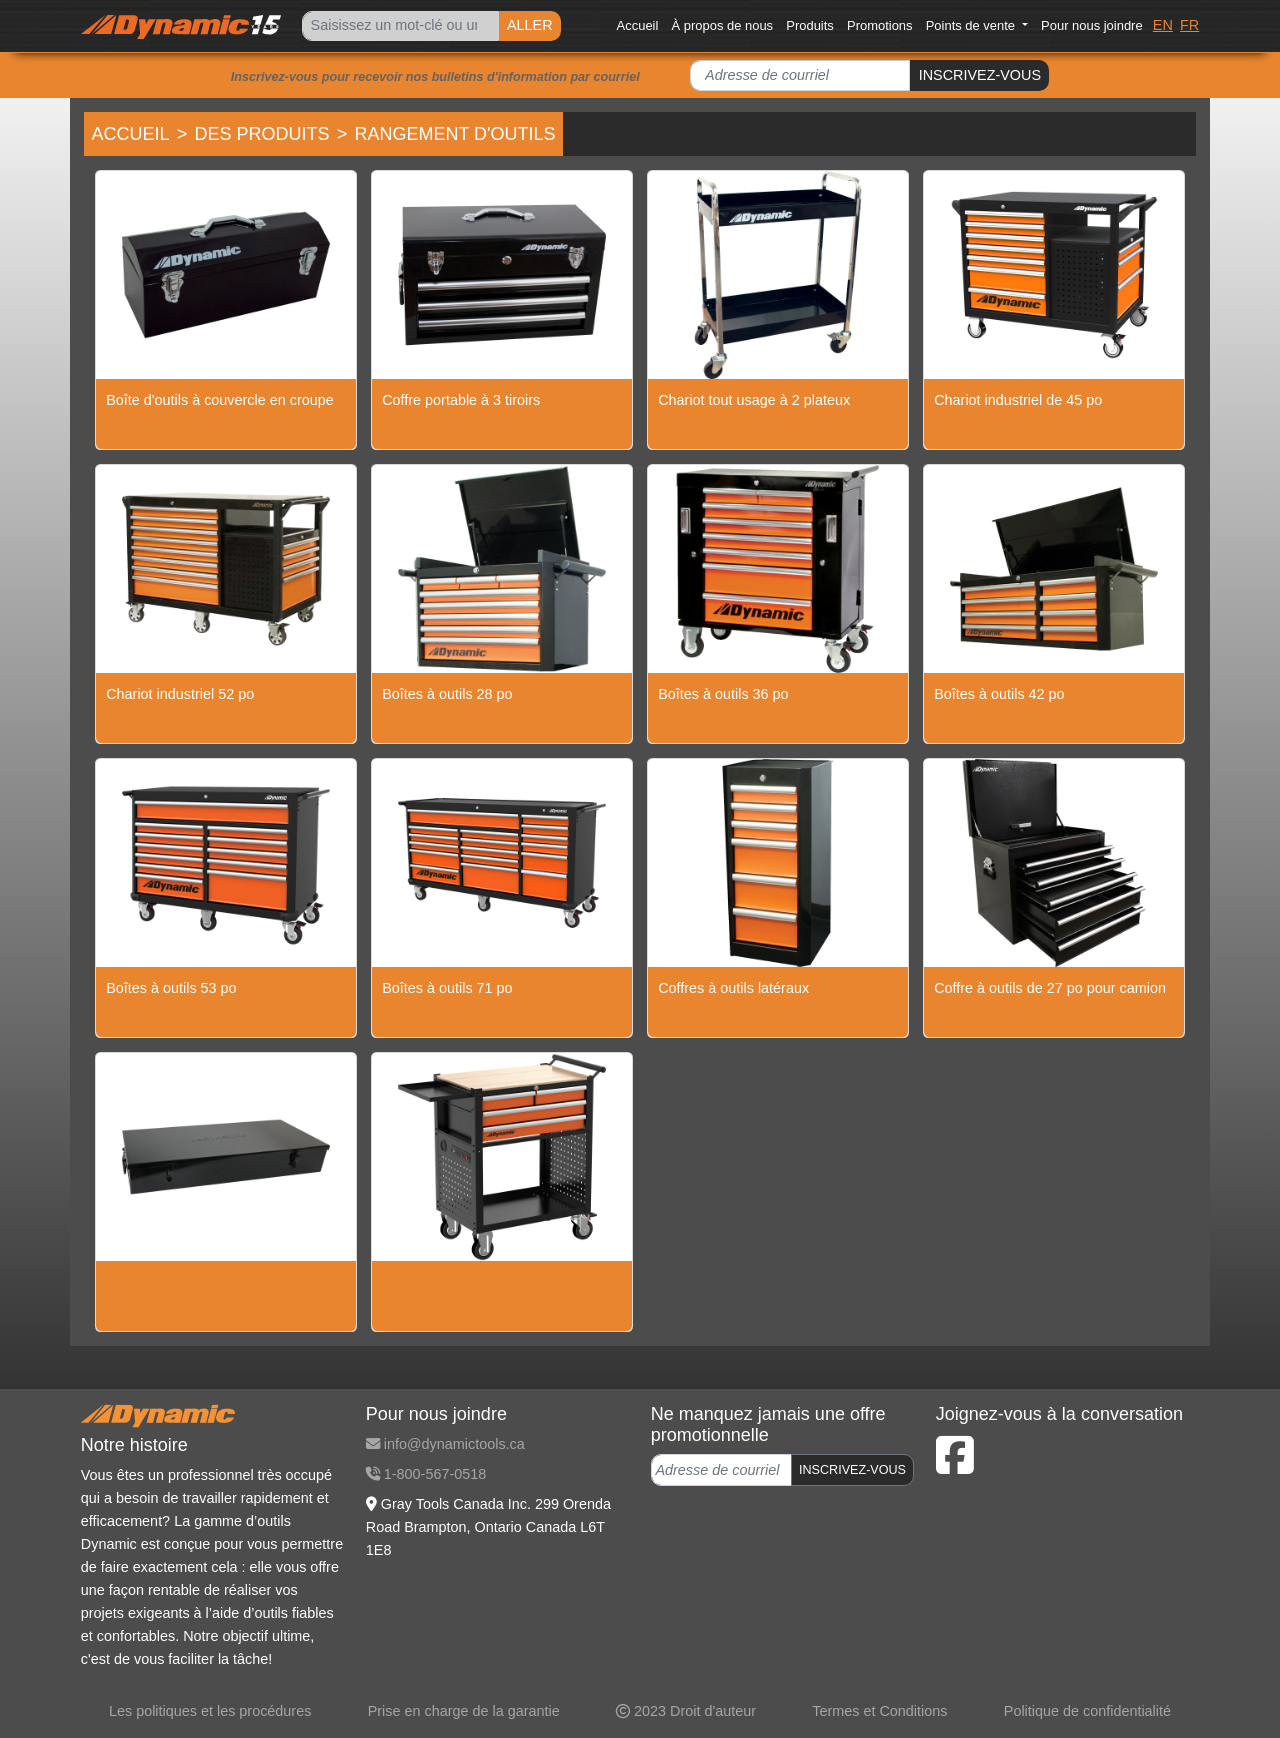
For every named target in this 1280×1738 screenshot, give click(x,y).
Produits (810, 25)
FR (1189, 25)
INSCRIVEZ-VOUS (980, 75)
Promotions (880, 25)
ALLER (530, 25)
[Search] (400, 26)
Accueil (638, 25)
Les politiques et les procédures (210, 1711)
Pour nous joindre (1092, 25)
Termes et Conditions (879, 1711)
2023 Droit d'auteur (686, 1711)
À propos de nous (723, 25)
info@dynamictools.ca (445, 1444)
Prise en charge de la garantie (464, 1711)
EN (1163, 25)
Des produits (262, 134)
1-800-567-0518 (426, 1474)
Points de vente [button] (972, 25)
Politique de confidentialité (1087, 1711)
